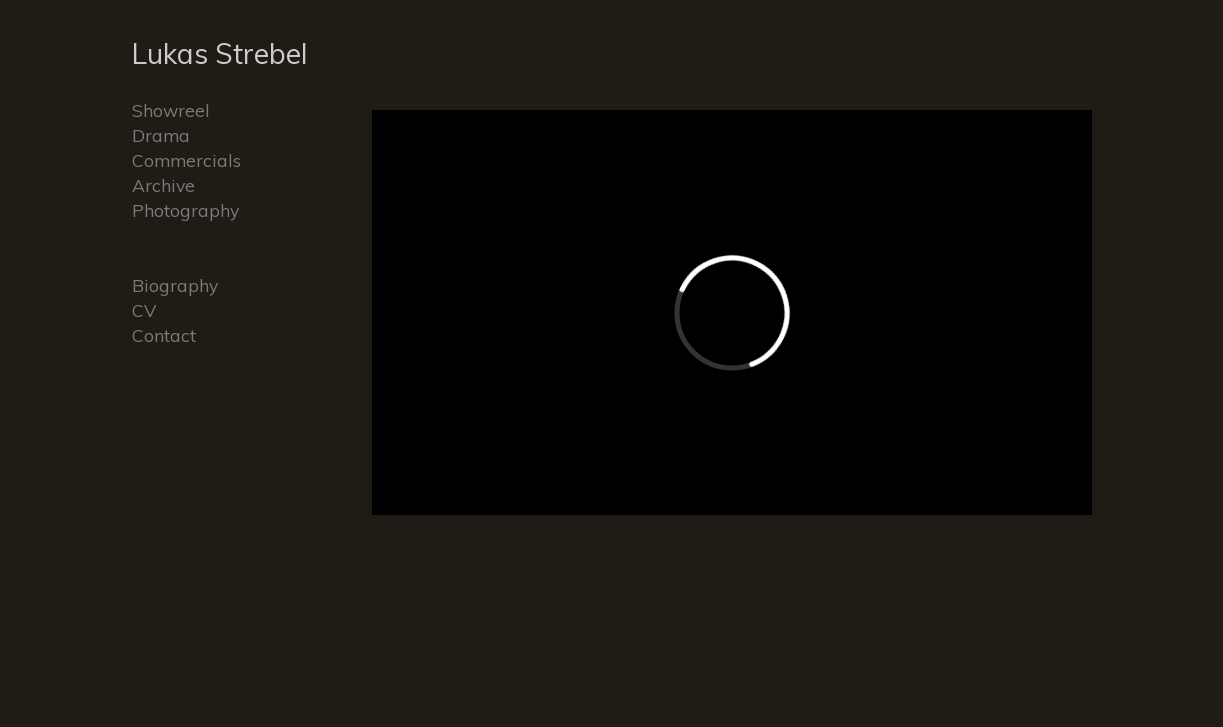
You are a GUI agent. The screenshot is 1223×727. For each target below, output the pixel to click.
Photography (185, 210)
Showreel (171, 110)
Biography (175, 285)
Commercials (186, 160)
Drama (161, 135)
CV (144, 310)
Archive (163, 185)
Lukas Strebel (220, 53)
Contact (164, 335)
